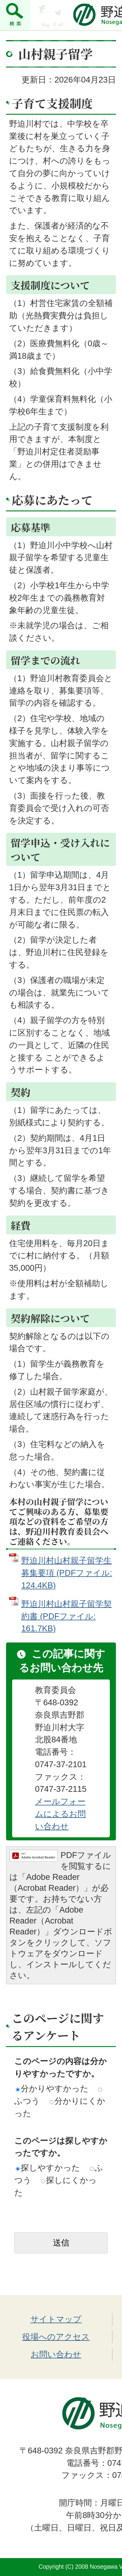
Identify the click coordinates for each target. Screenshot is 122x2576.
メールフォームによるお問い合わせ (60, 1814)
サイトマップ (56, 2319)
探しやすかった (48, 2167)
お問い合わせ (56, 2354)
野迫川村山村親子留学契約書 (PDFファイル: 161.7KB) (66, 1616)
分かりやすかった (52, 2088)
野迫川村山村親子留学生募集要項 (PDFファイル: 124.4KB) (66, 1573)
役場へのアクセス (56, 2336)
